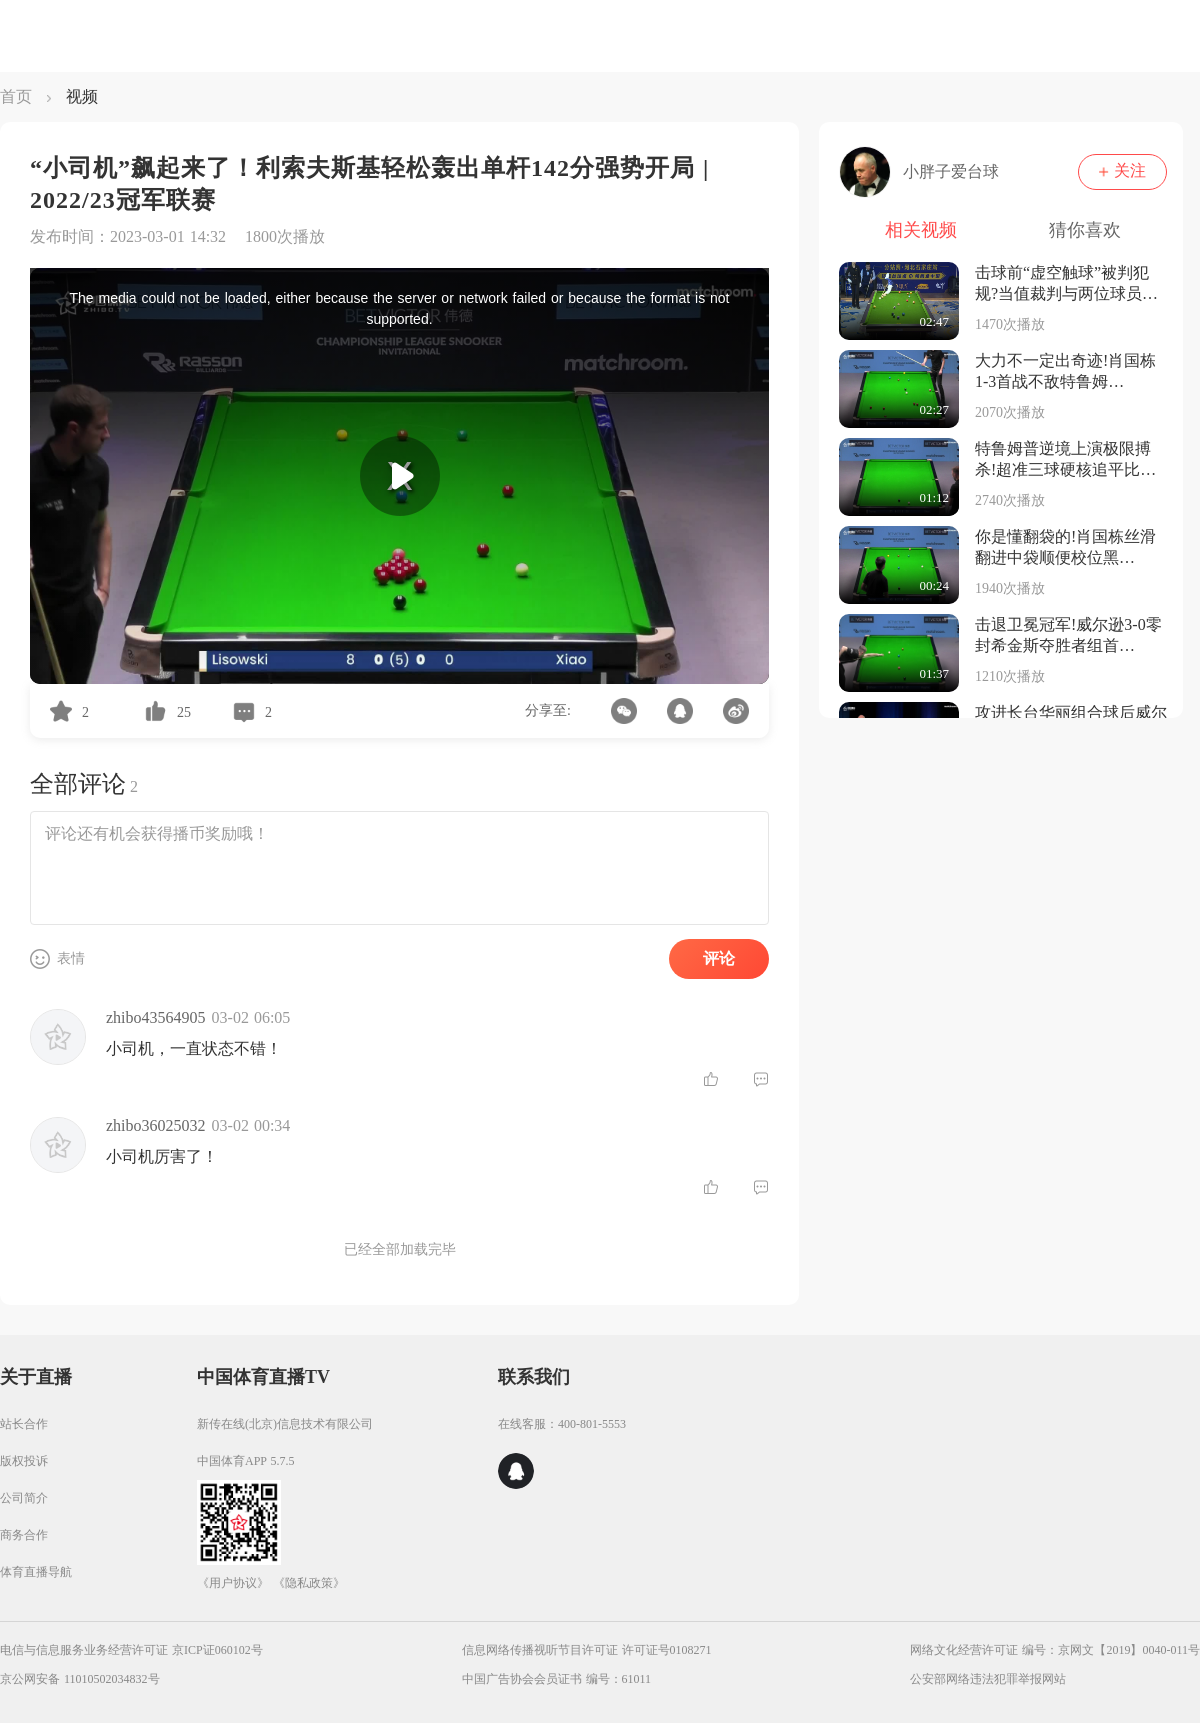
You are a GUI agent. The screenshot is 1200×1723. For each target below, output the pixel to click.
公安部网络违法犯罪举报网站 (988, 1679)
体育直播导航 (36, 1572)
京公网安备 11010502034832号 (80, 1679)
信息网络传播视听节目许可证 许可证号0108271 (587, 1650)
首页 (16, 96)
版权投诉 (24, 1461)
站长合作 (24, 1424)
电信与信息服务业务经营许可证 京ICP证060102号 (131, 1650)
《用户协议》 (233, 1583)
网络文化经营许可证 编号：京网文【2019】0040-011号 (1055, 1650)
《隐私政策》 (309, 1583)
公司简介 (24, 1498)
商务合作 (24, 1535)
